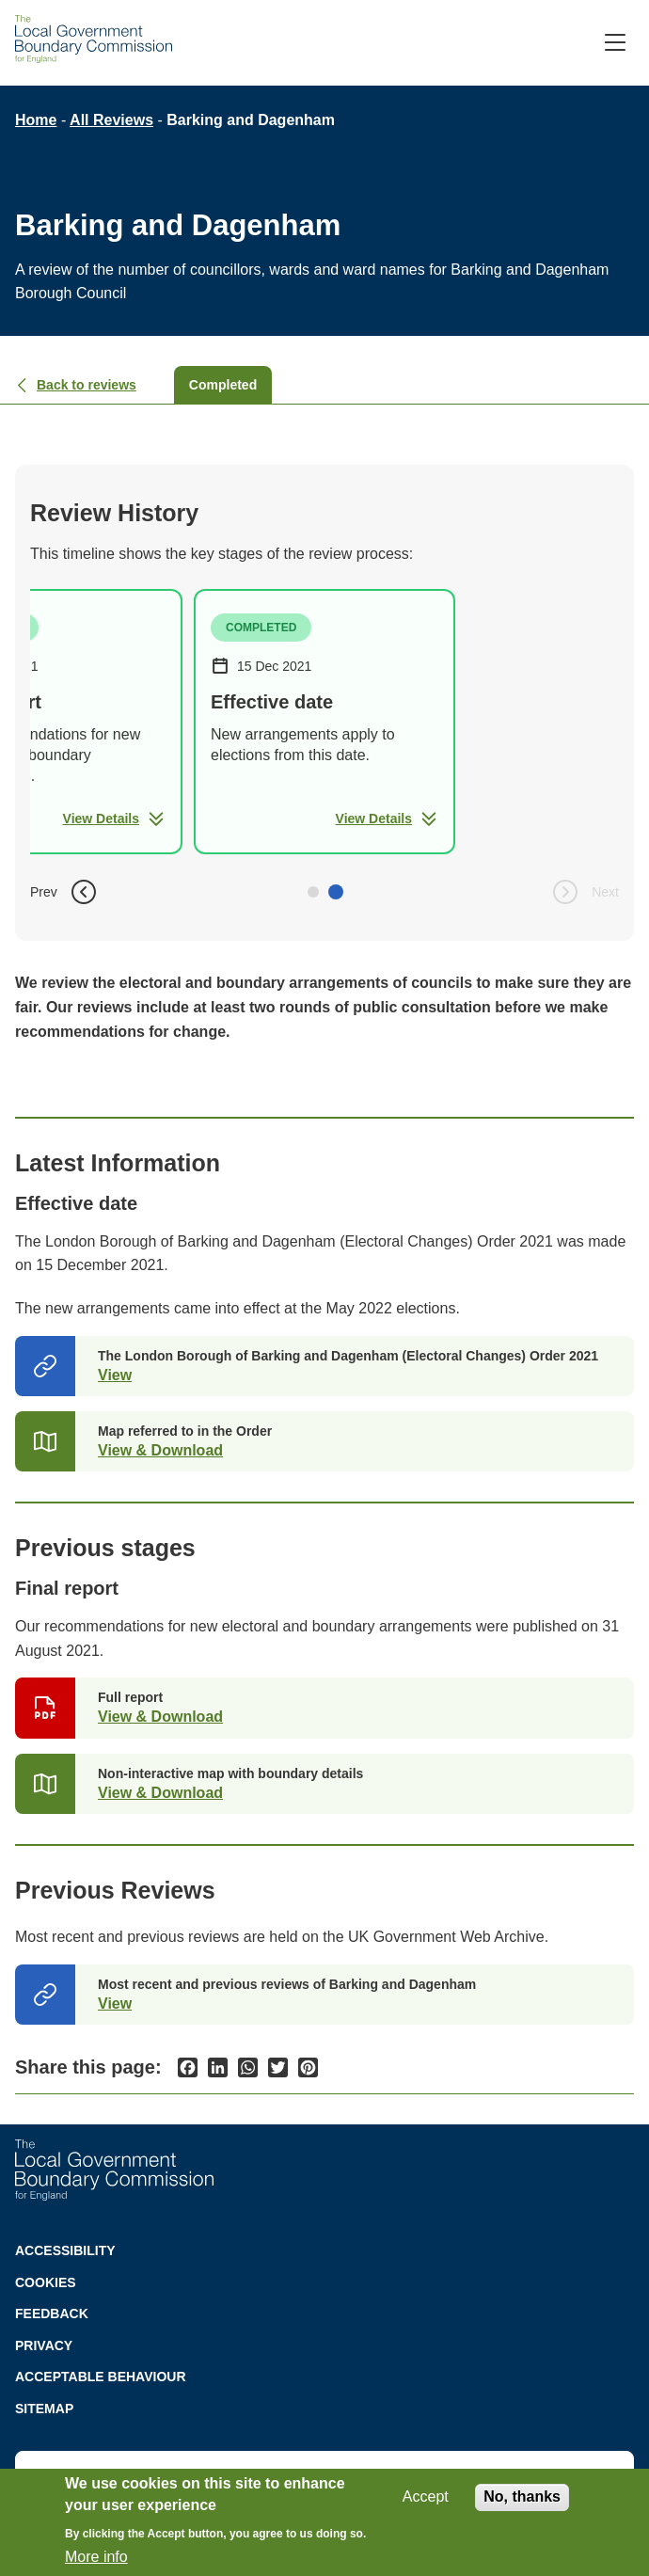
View (115, 1375)
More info (96, 2557)
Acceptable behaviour (100, 2376)
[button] (313, 891)
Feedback (51, 2313)
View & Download (160, 1450)
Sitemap (44, 2408)
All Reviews (111, 120)
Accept (426, 2496)
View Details (114, 818)
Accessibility (65, 2250)
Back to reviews (75, 384)
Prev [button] (64, 892)
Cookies (45, 2282)
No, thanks (522, 2496)
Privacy (43, 2345)
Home (35, 120)
